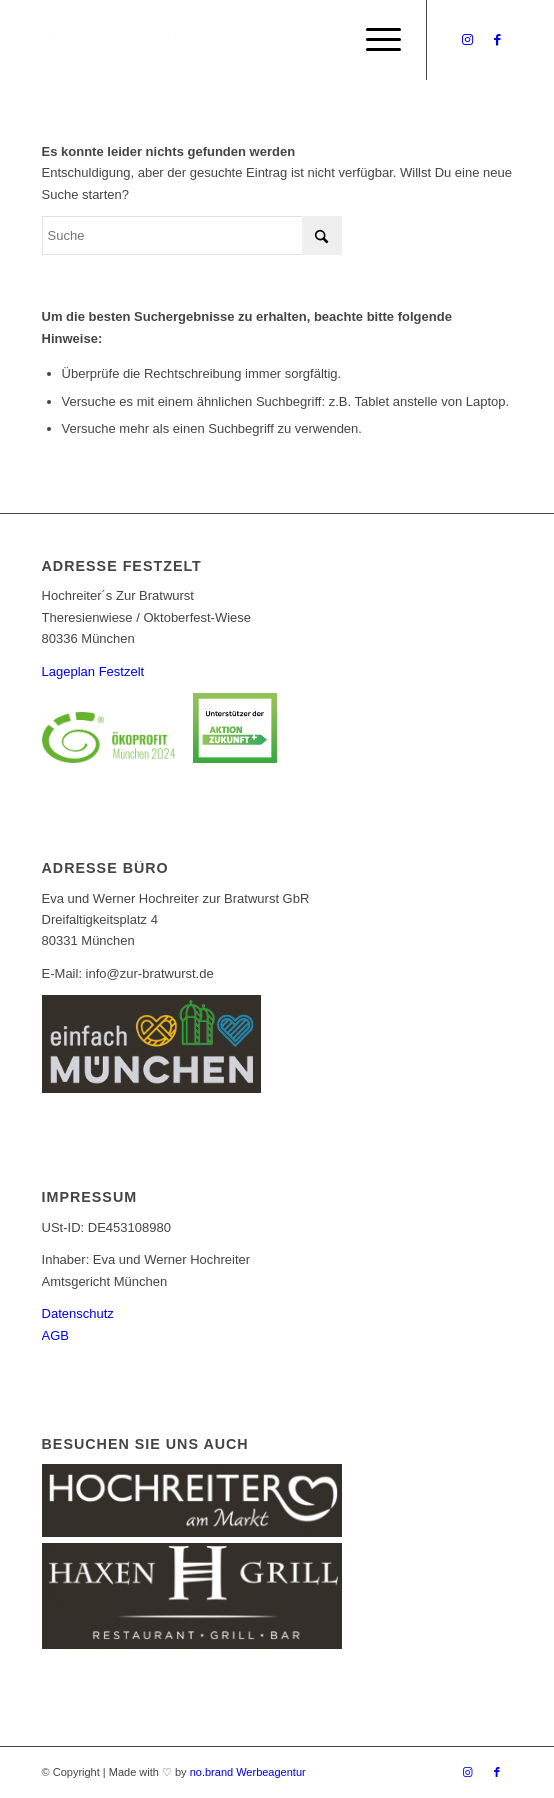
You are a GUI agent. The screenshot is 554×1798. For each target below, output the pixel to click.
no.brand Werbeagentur (248, 1772)
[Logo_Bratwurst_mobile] (230, 40)
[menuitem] (373, 40)
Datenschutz (78, 1313)
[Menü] (373, 40)
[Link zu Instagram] (467, 40)
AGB (55, 1335)
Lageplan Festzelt (93, 671)
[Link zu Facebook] (497, 40)
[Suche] (192, 235)
